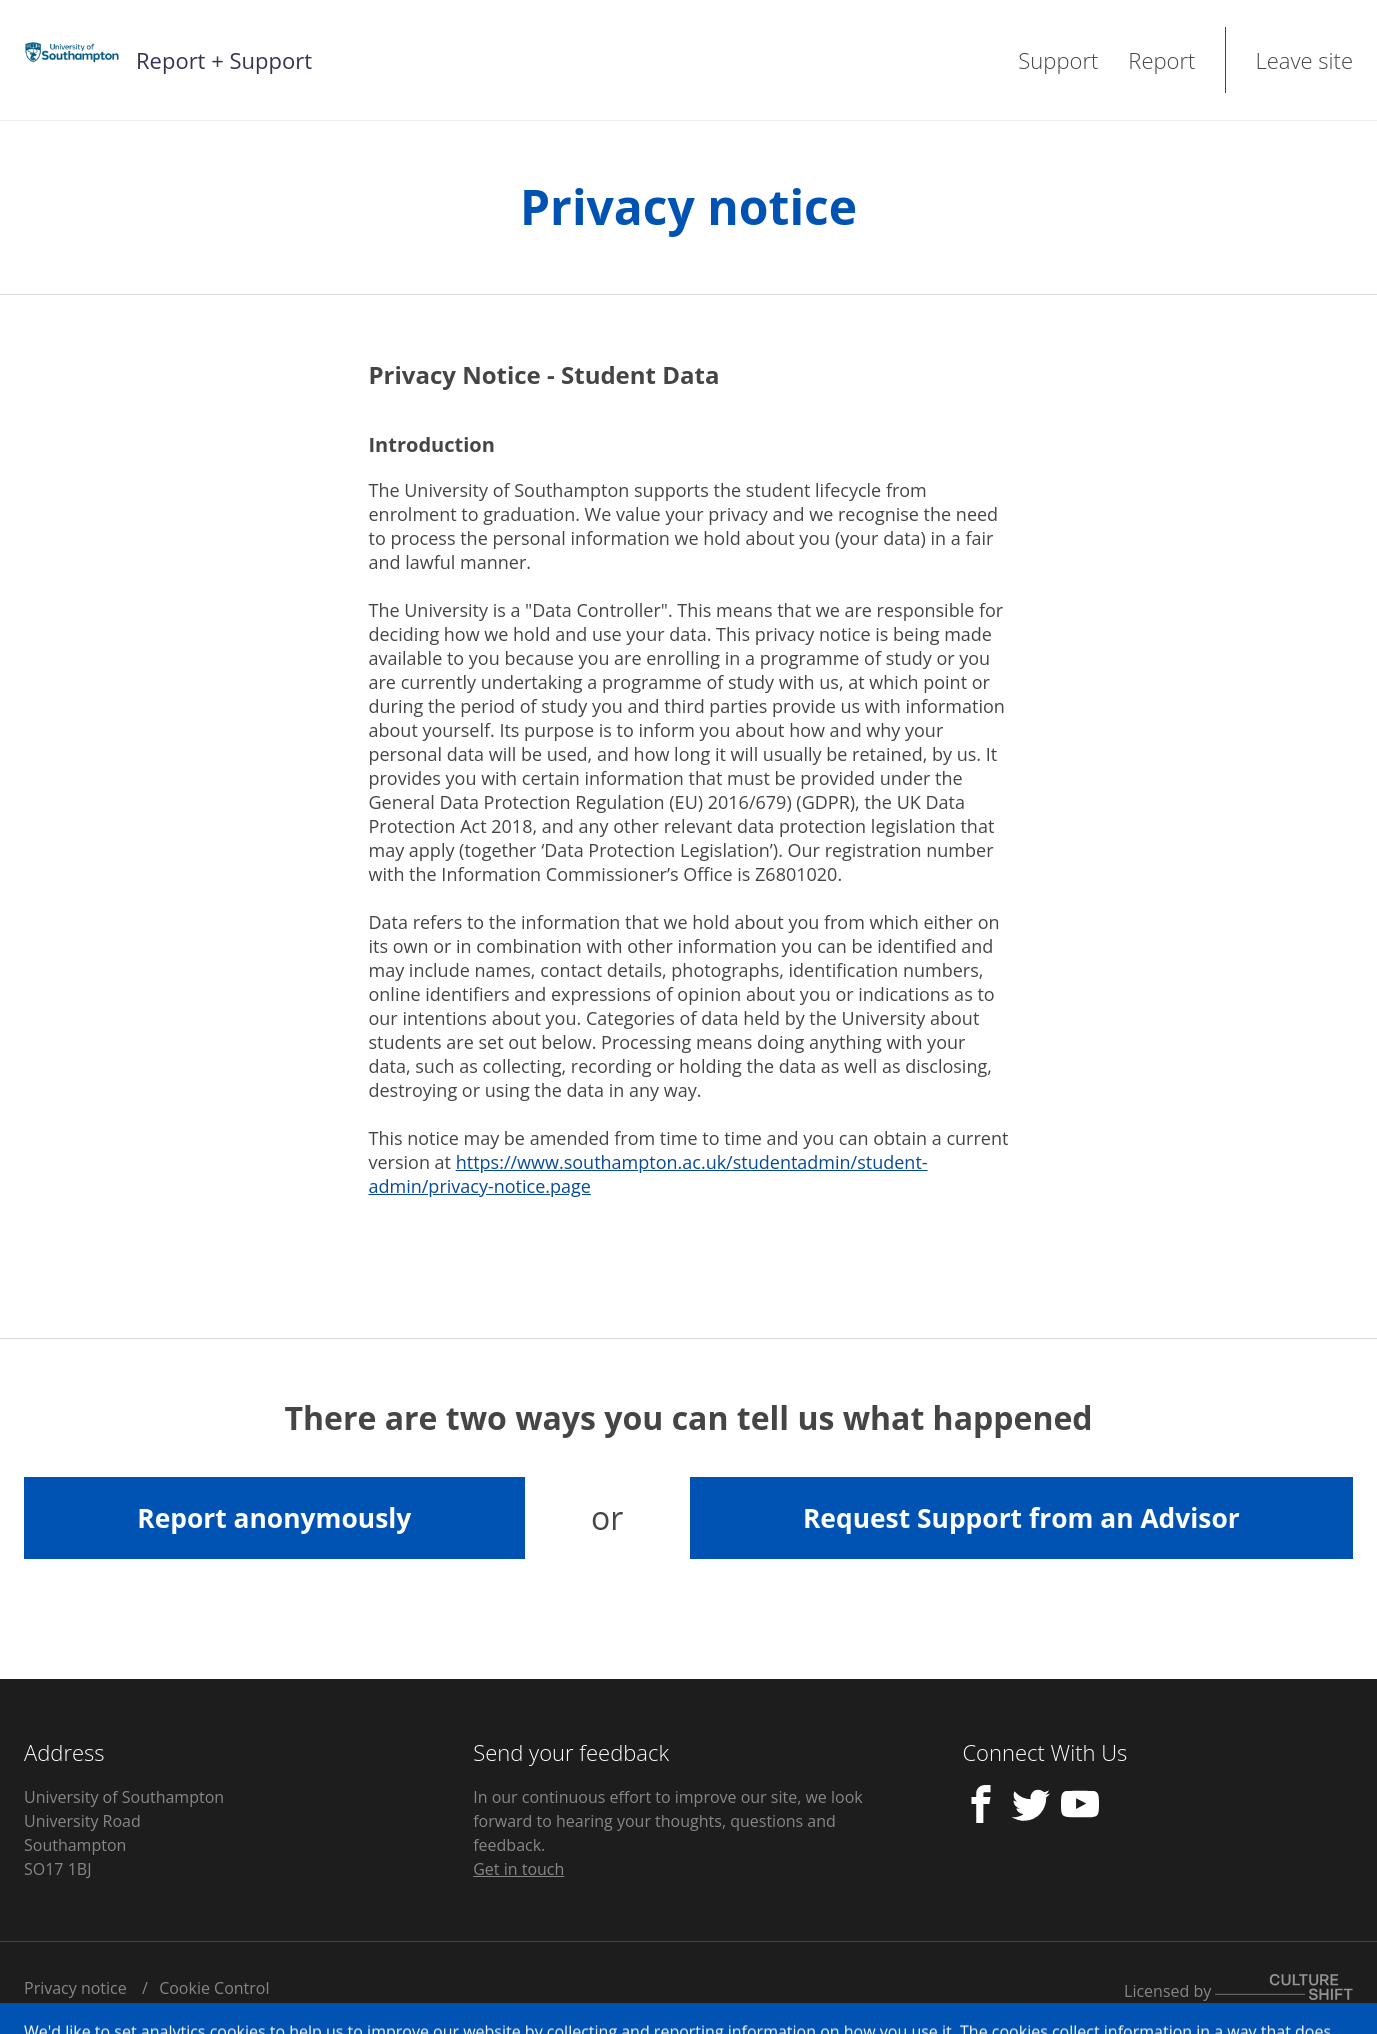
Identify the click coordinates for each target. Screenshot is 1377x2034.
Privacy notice (75, 1988)
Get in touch (518, 1869)
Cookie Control (214, 1988)
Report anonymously (274, 1518)
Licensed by (1238, 1991)
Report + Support (224, 60)
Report (1161, 60)
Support (1058, 60)
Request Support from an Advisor (1021, 1518)
